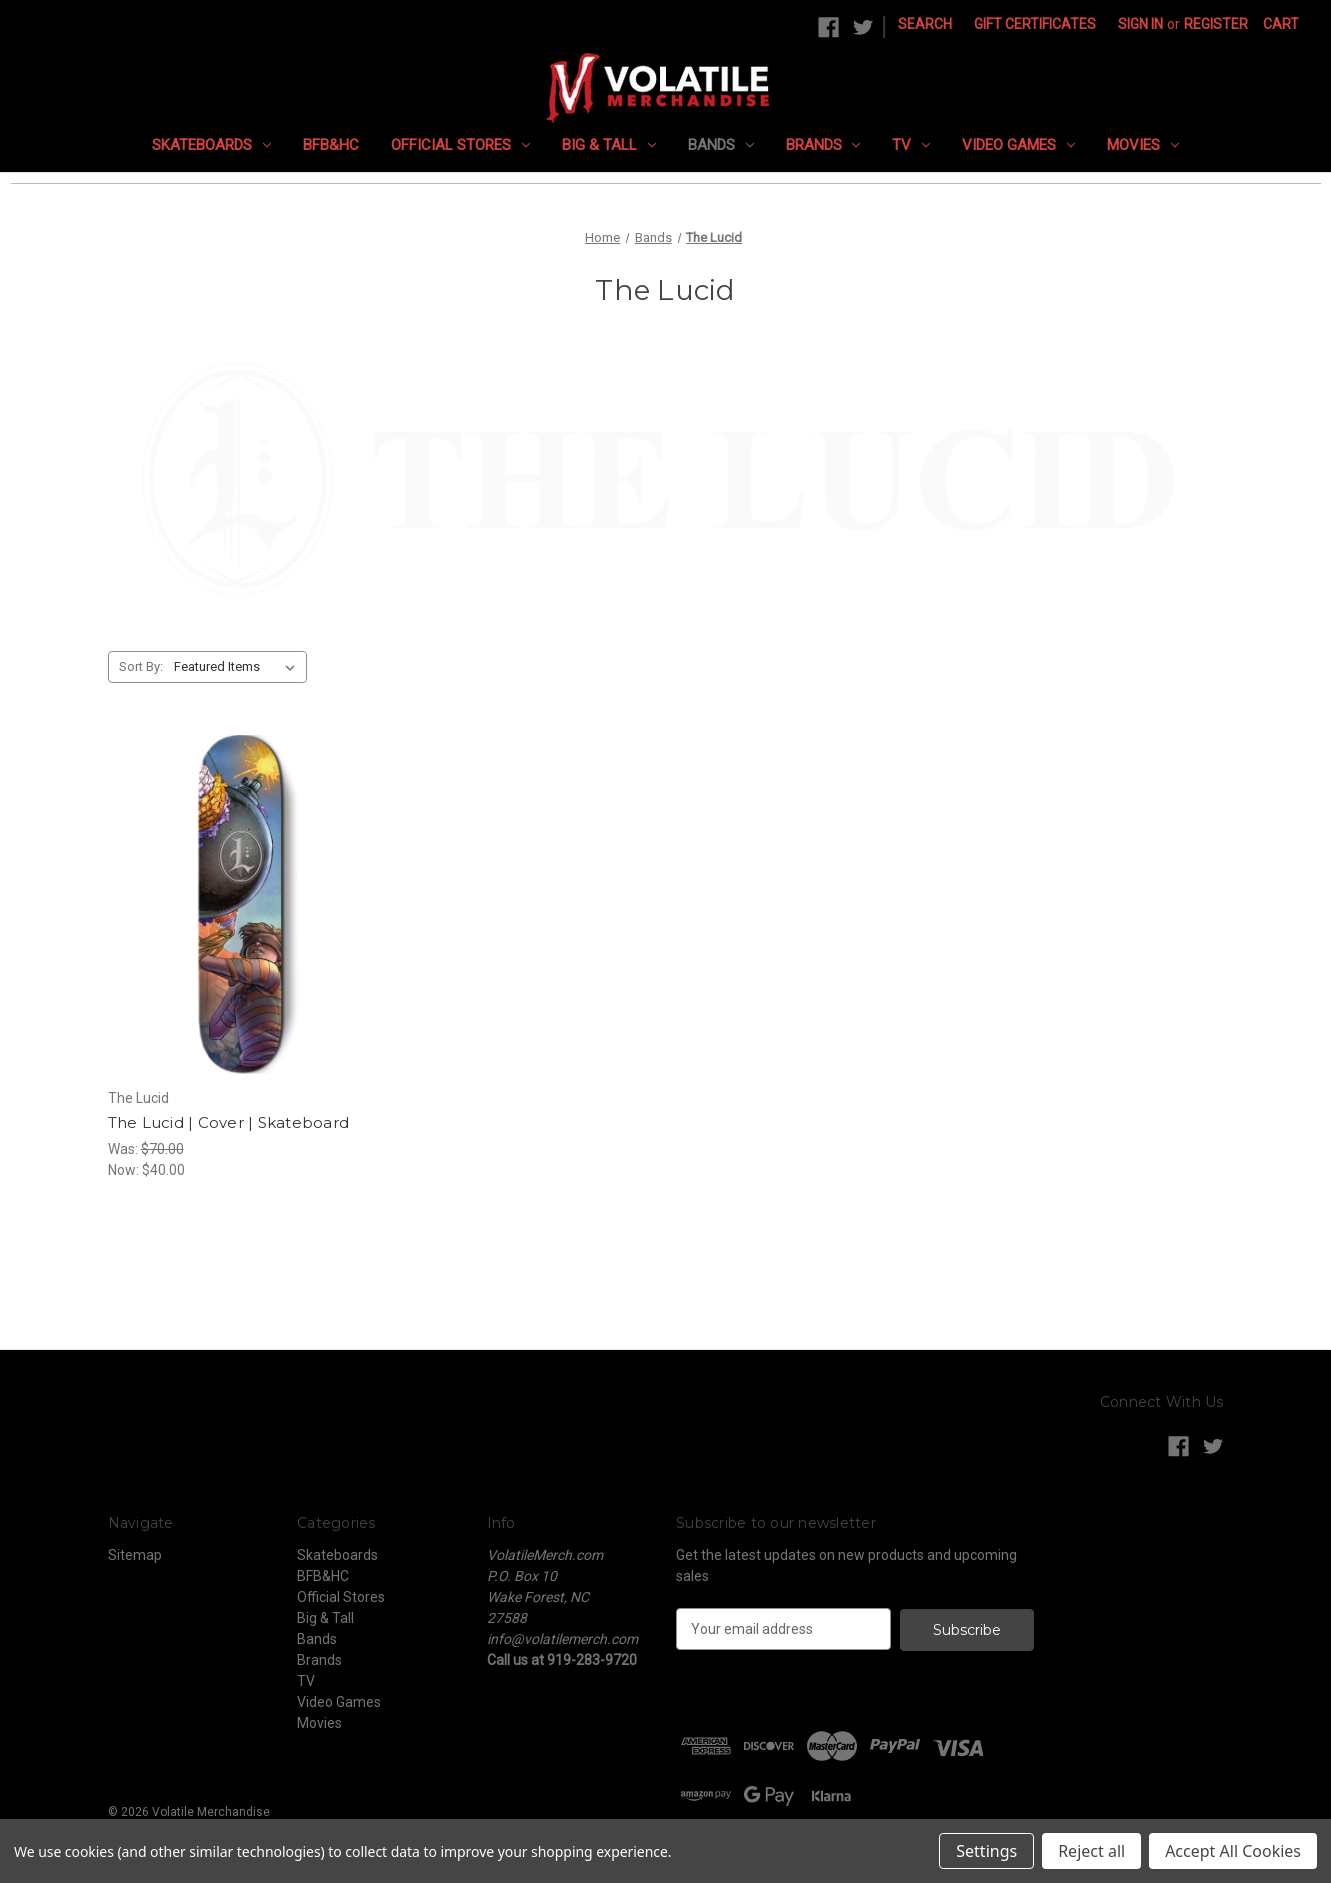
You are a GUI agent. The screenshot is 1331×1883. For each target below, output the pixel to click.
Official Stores (460, 145)
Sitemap (135, 1555)
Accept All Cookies (1233, 1851)
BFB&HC (331, 145)
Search (925, 24)
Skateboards (211, 145)
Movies (1143, 145)
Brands (823, 145)
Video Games (1018, 145)
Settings (986, 1851)
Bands (721, 145)
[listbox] (238, 667)
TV (911, 145)
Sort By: (141, 666)
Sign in (1140, 24)
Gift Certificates (1035, 24)
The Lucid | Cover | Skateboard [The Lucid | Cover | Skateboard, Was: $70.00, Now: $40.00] (229, 1122)
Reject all (1091, 1851)
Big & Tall (609, 145)
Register (1216, 24)
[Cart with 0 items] (1281, 24)
